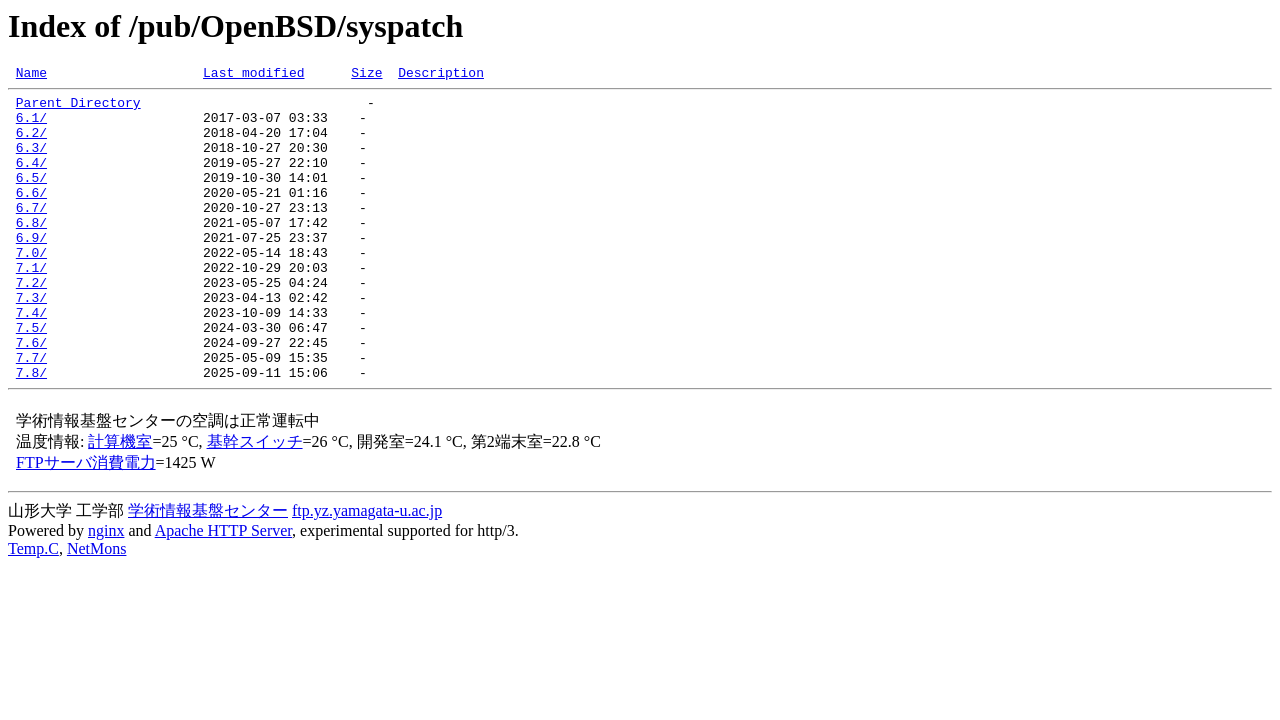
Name (31, 75)
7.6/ (31, 396)
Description (441, 75)
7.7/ (31, 414)
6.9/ (31, 270)
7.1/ (31, 306)
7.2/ (31, 324)
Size (366, 75)
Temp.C (33, 608)
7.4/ (31, 360)
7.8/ (31, 432)
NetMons (97, 608)
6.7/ (31, 234)
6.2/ (31, 144)
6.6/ (31, 216)
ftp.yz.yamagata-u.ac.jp (367, 570)
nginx (106, 590)
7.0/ (31, 288)
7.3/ (31, 342)
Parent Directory (78, 108)
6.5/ (31, 198)
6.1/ (31, 126)
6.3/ (31, 162)
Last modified (253, 75)
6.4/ (31, 180)
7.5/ (31, 378)
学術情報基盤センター (208, 570)
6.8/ (31, 252)
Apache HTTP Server (223, 590)
